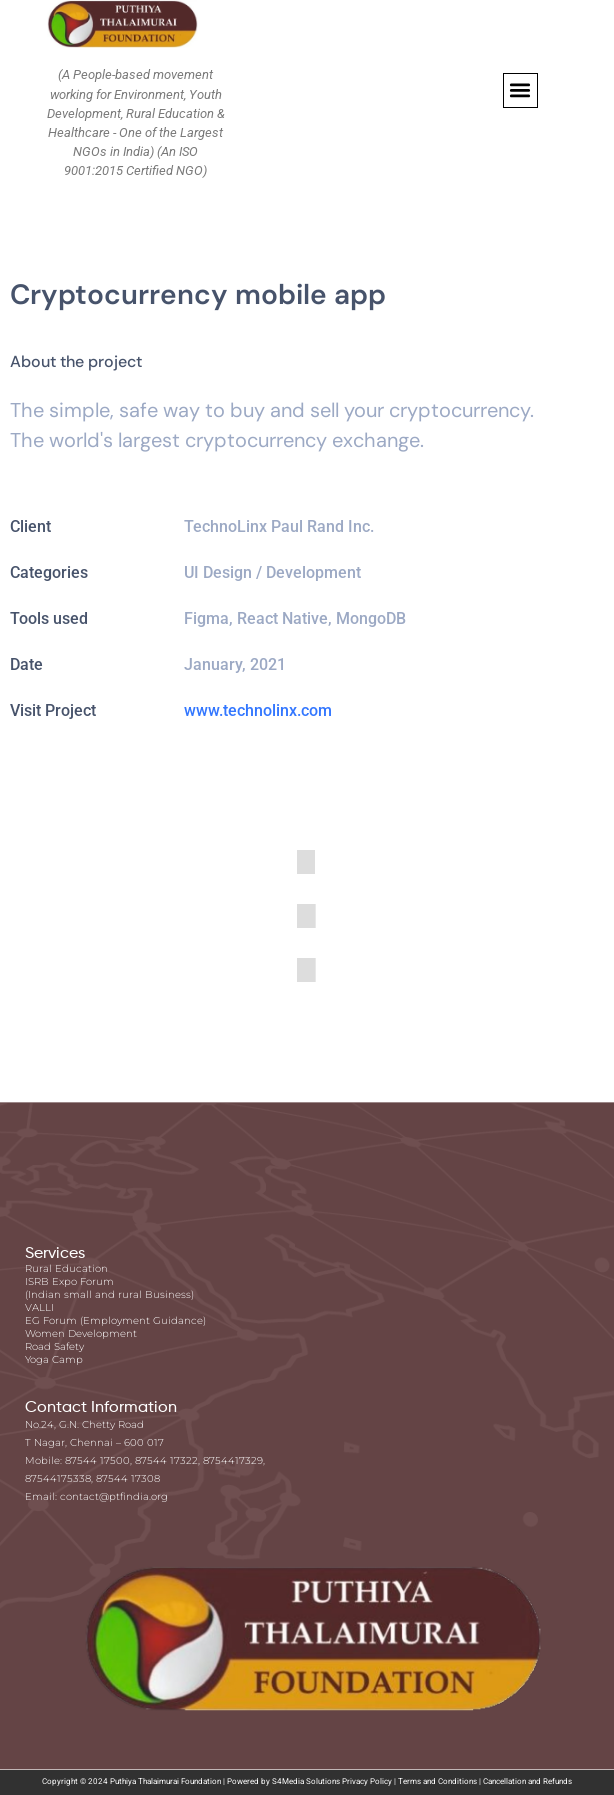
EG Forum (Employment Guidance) (115, 1320)
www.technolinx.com (258, 710)
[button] (520, 90)
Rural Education (66, 1268)
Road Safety (54, 1346)
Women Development (81, 1333)
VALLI (39, 1307)
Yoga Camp (54, 1359)
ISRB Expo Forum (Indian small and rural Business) (109, 1288)
